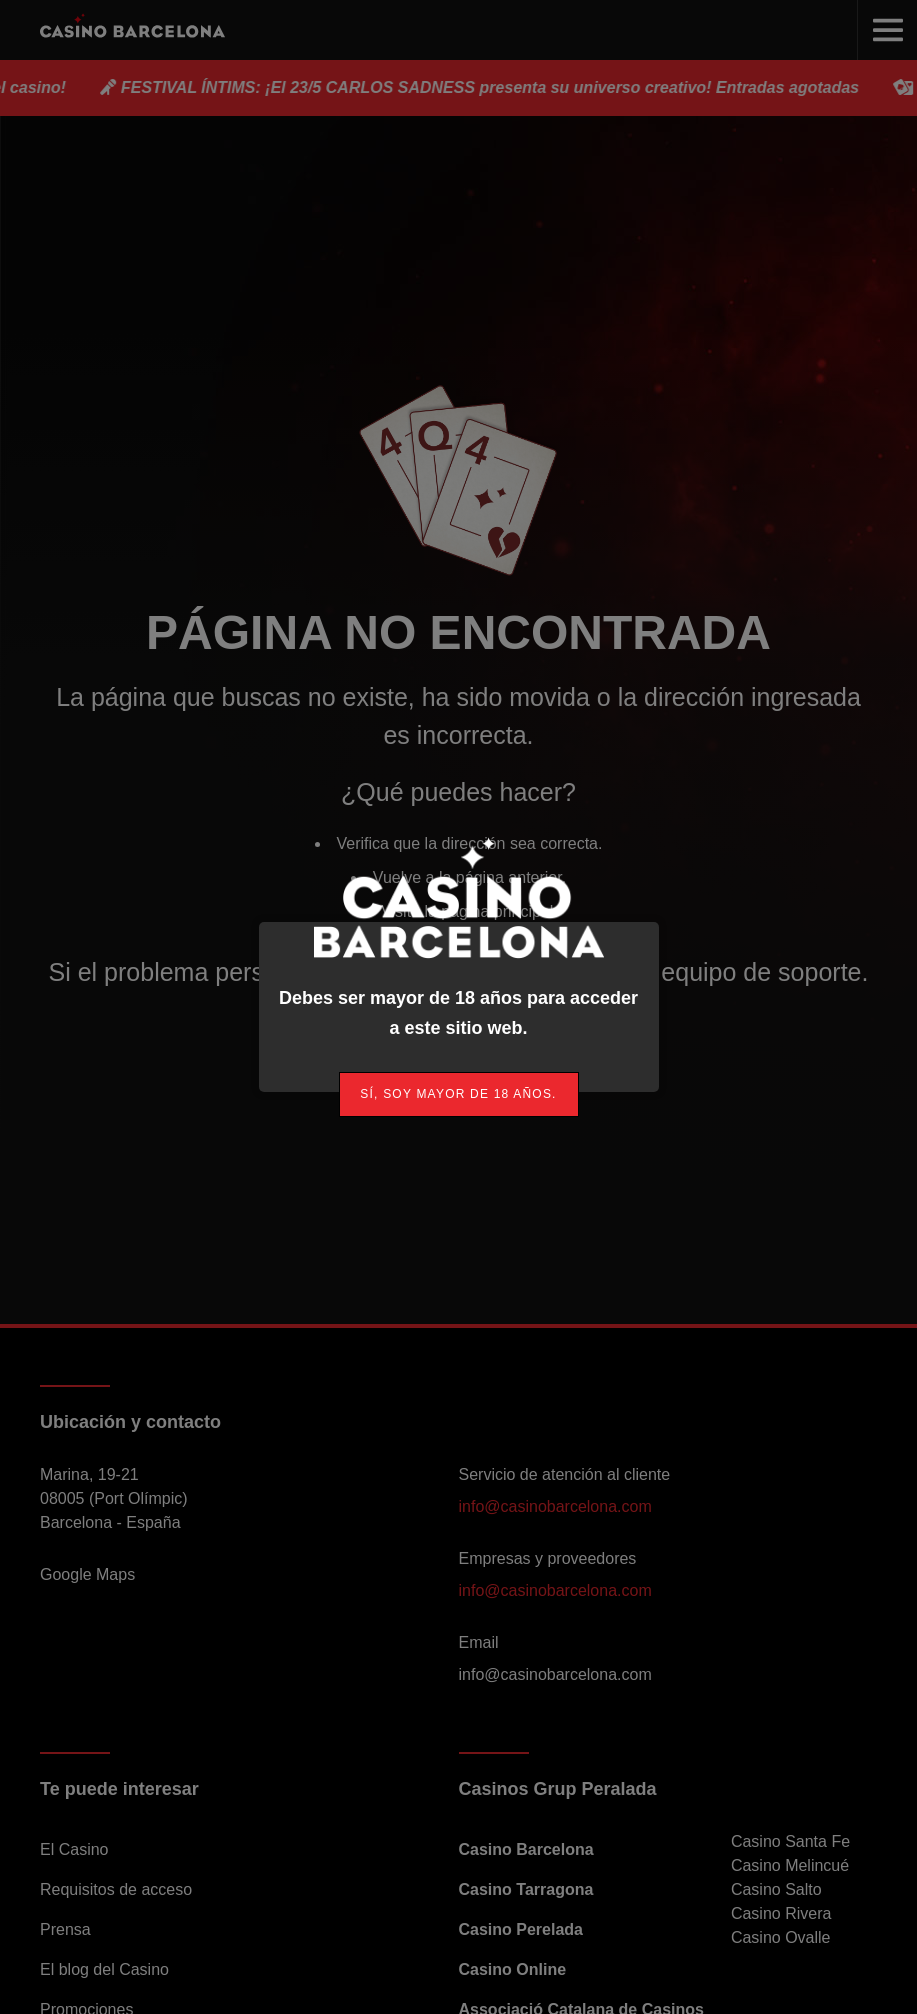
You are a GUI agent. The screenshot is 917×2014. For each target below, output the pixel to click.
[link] (459, 1094)
